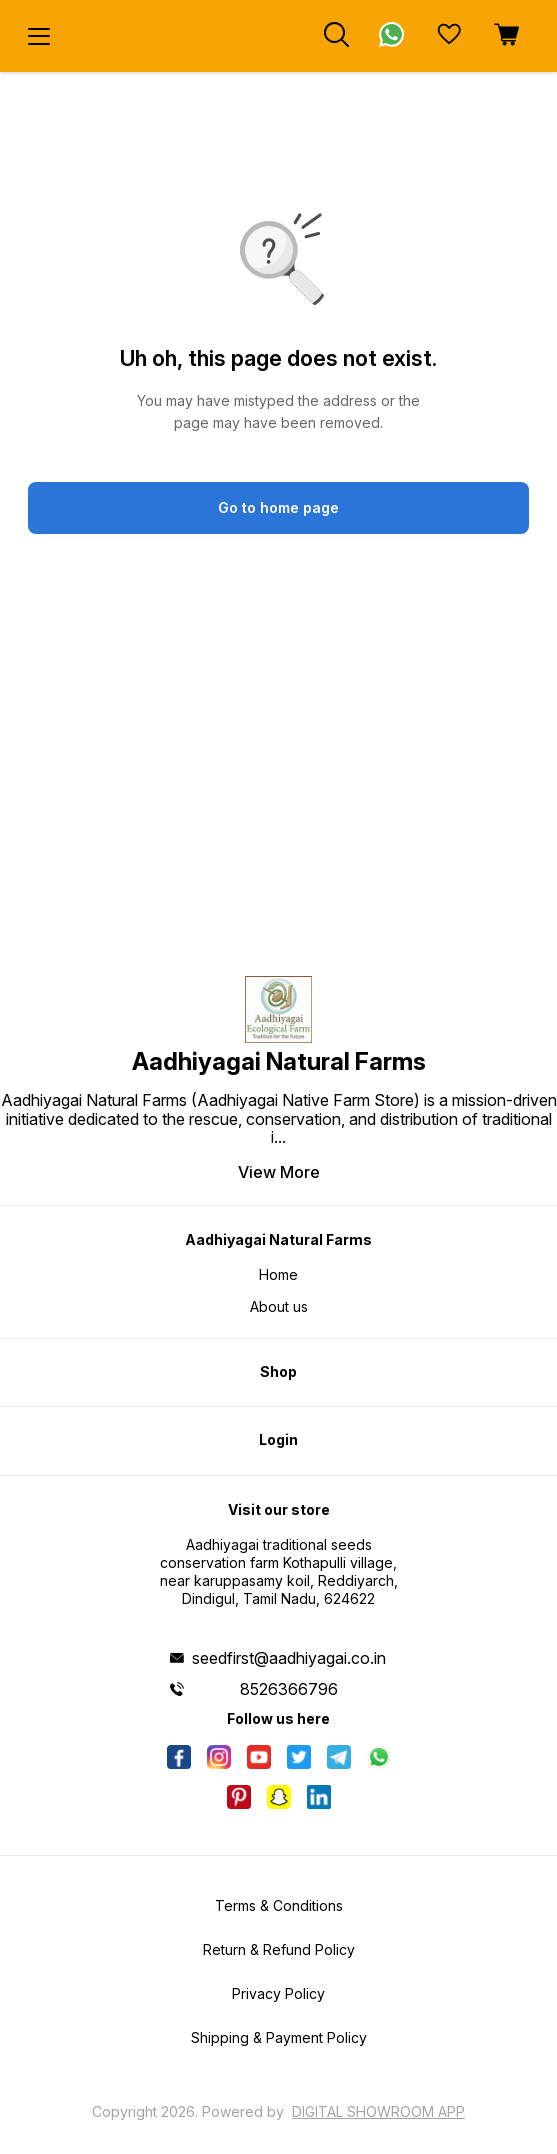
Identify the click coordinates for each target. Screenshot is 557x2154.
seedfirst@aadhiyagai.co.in (289, 1658)
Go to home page (278, 507)
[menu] (39, 36)
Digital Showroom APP (378, 2111)
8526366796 (289, 1689)
